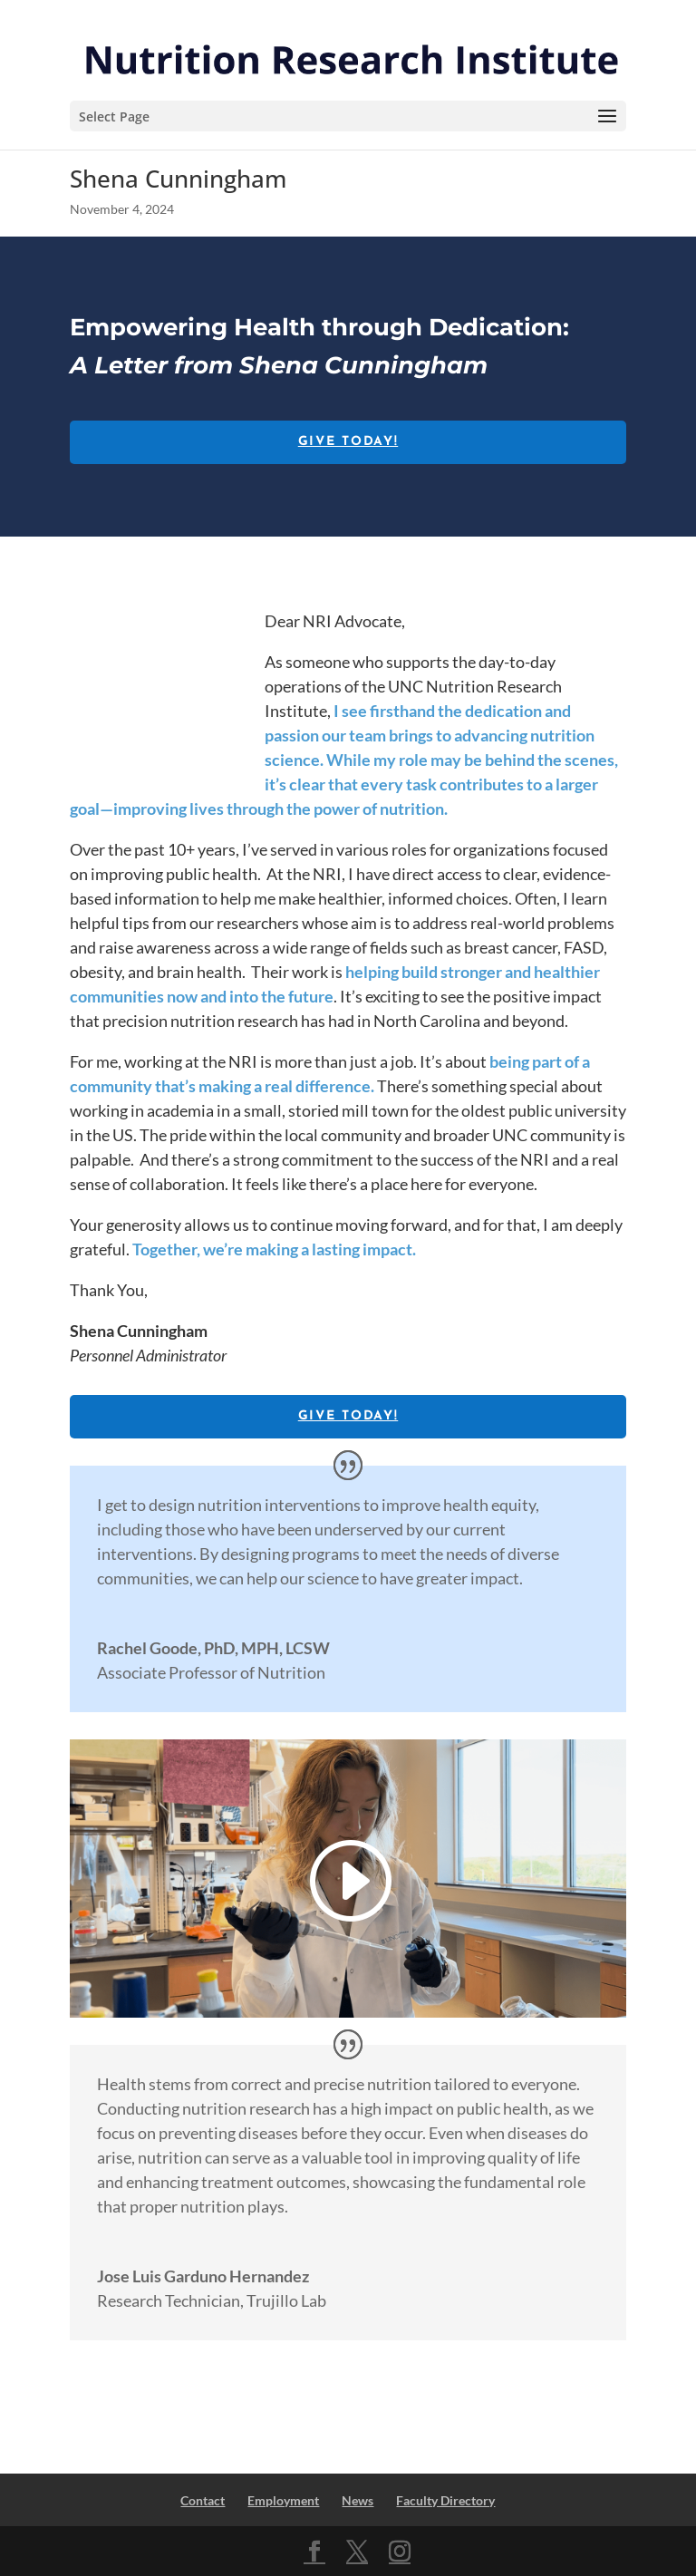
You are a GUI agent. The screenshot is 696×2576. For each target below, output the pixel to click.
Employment (283, 2500)
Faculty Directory (445, 2500)
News (357, 2500)
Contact (202, 2500)
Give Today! (348, 442)
